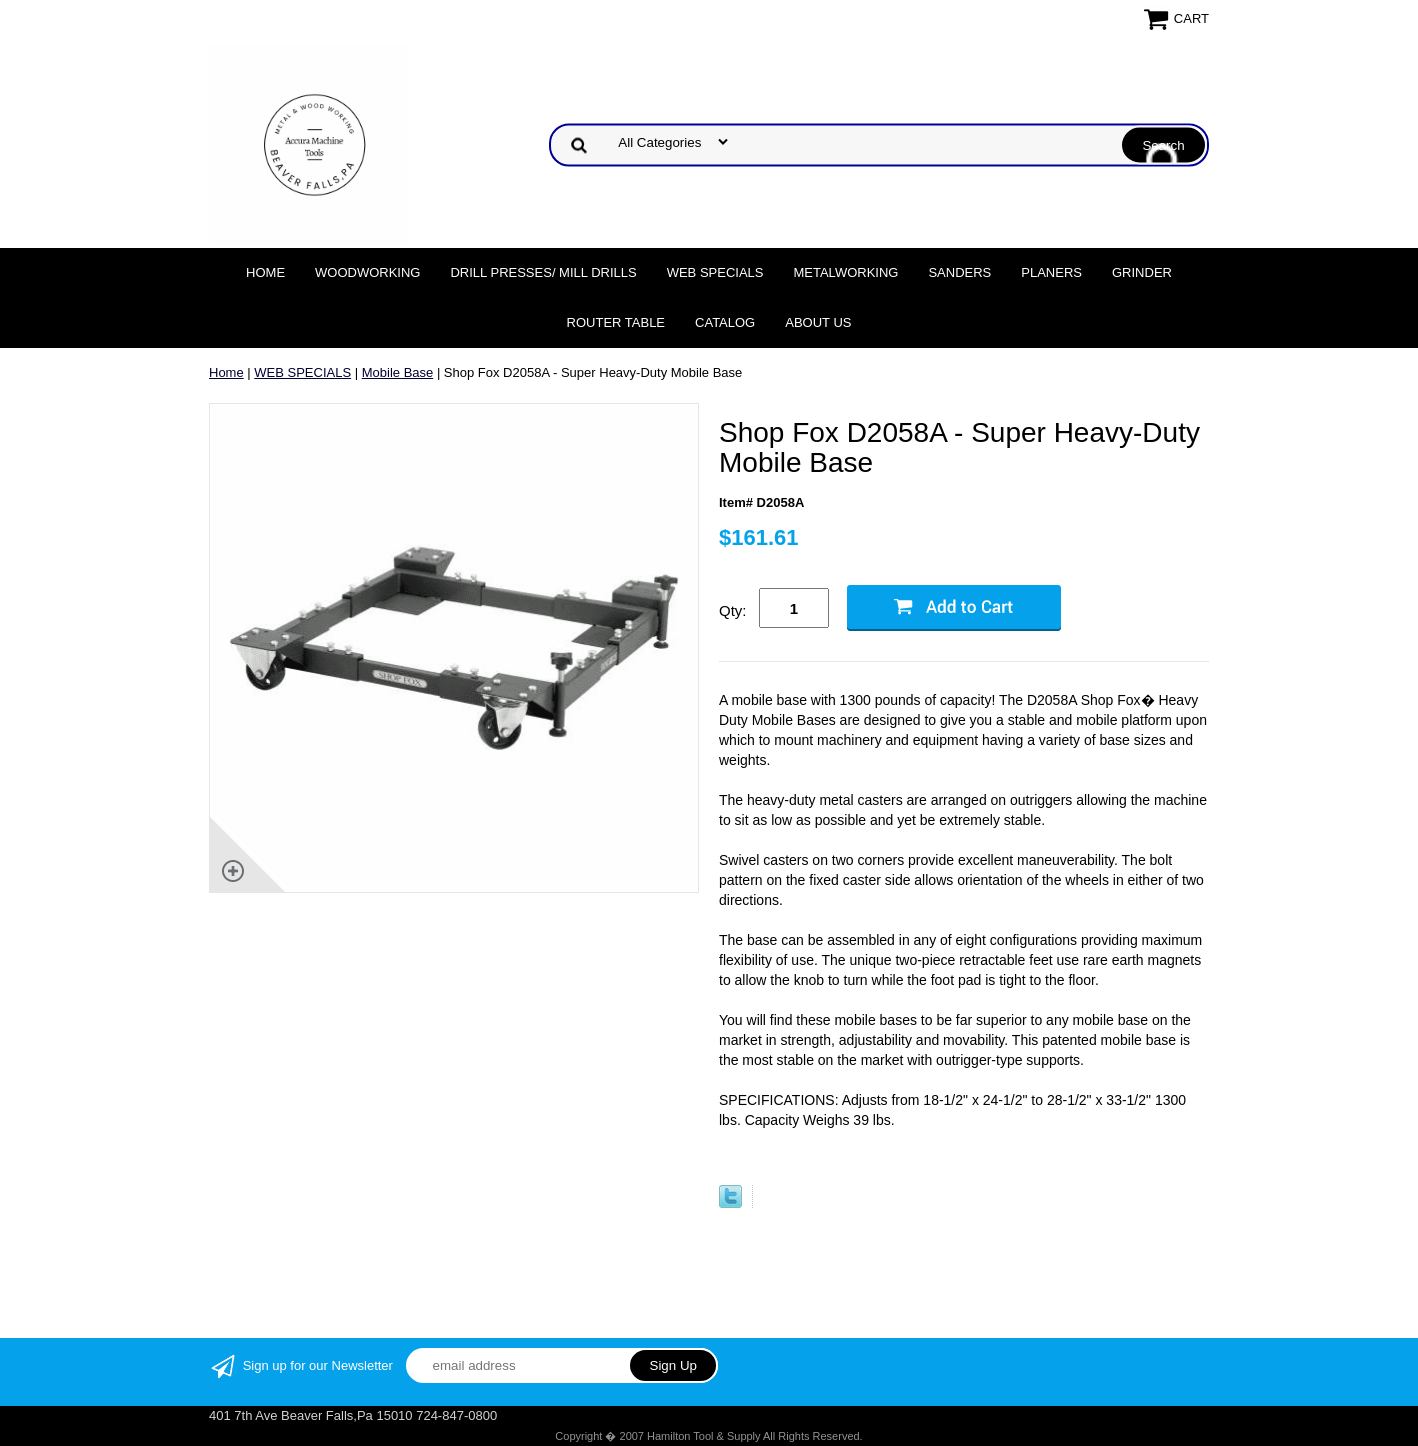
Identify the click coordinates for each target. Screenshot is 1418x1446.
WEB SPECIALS (715, 272)
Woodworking (367, 272)
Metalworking (845, 272)
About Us (818, 322)
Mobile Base (398, 372)
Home (265, 272)
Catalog (725, 322)
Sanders (959, 272)
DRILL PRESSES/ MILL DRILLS (543, 272)
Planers (1051, 272)
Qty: (733, 610)
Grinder (1142, 272)
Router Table (616, 322)
